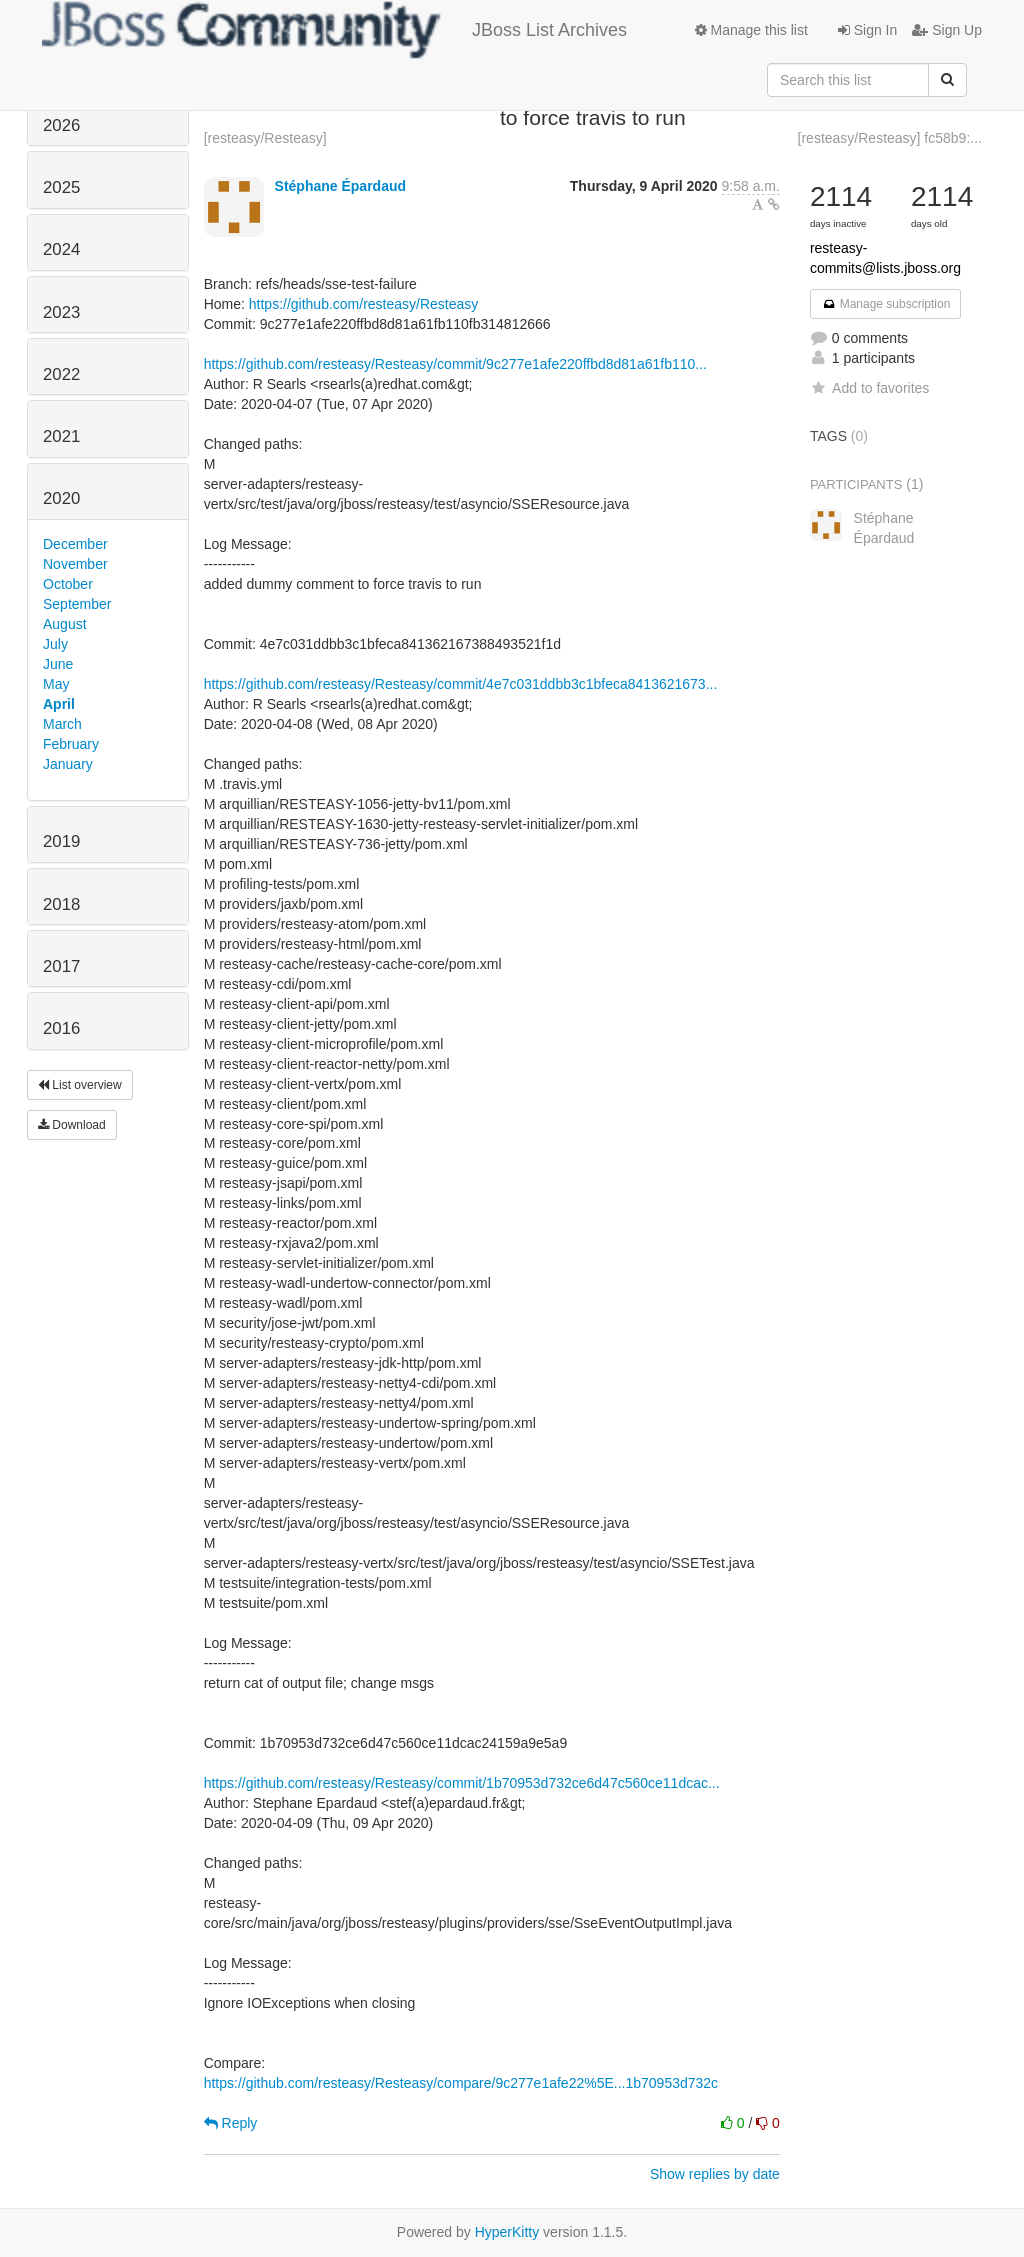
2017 (61, 966)
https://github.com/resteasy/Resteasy (364, 304)
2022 (61, 374)
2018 (61, 904)
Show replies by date (715, 2174)
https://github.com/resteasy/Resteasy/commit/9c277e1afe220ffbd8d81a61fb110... (455, 364)
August (65, 624)
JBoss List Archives (334, 30)
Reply (231, 2123)
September (77, 604)
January (68, 764)
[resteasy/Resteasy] (265, 138)
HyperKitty (507, 2232)
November (75, 564)
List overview (80, 1085)
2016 (61, 1028)
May (56, 684)
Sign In (867, 30)
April (59, 704)
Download (72, 1125)
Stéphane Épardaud (340, 186)
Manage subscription (886, 304)
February (71, 744)
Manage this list (751, 30)
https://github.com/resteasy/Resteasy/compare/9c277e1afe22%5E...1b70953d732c (461, 2083)
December (75, 544)
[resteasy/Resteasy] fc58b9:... (890, 138)
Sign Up (947, 30)
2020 (61, 498)
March (62, 724)
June (58, 664)
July (55, 644)
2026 (61, 125)
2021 (61, 436)
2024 (61, 249)
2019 (61, 841)
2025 (61, 187)
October (68, 584)
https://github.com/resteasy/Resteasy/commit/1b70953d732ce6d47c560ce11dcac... (462, 1783)
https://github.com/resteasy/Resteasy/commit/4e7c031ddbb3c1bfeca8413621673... (461, 684)
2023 (61, 312)
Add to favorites (869, 388)
